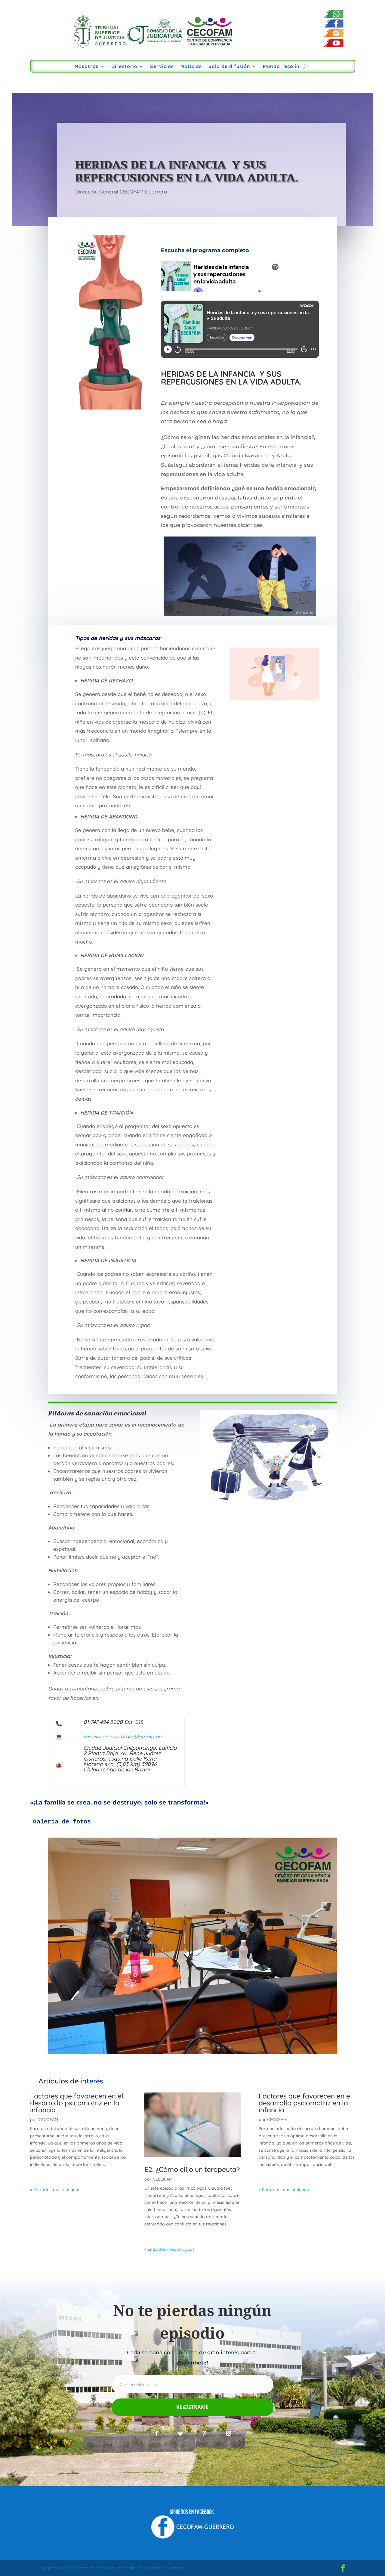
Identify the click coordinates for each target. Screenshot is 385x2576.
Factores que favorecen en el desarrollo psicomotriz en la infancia (76, 2103)
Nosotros (87, 66)
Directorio (124, 66)
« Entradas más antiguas (55, 2189)
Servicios (162, 66)
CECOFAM (48, 2119)
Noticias (191, 66)
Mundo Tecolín (281, 66)
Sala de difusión (229, 66)
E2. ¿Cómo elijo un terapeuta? (192, 2169)
